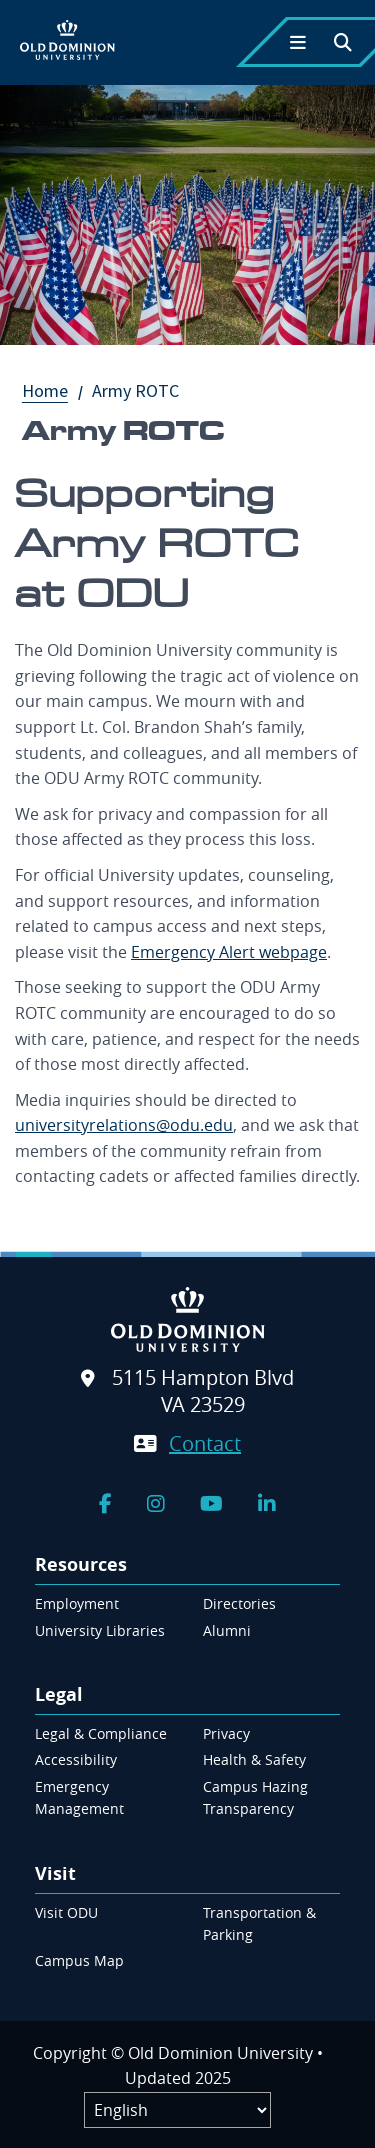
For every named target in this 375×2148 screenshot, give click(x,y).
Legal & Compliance (101, 1733)
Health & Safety (254, 1759)
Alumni (227, 1630)
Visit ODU (66, 1912)
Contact (205, 1443)
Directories (239, 1603)
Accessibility (76, 1759)
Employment (77, 1603)
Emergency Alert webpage (229, 952)
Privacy (226, 1733)
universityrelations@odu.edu (124, 1125)
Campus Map (79, 1960)
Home (55, 390)
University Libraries (100, 1630)
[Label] (177, 2110)
